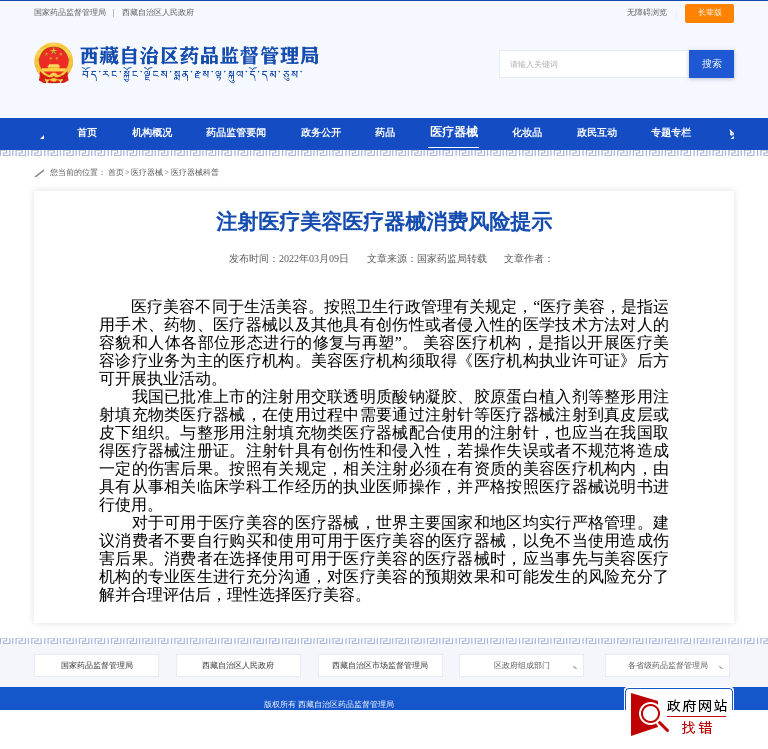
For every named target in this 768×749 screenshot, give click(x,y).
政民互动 (597, 132)
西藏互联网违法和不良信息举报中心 (426, 738)
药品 (385, 132)
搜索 (712, 63)
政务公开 (321, 132)
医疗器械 (454, 132)
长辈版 (710, 12)
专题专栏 (671, 132)
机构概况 (152, 132)
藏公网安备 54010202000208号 (307, 738)
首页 (87, 132)
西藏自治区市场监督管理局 (380, 665)
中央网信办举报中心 (528, 738)
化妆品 (527, 132)
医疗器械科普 (195, 172)
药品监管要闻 (236, 132)
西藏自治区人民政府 (158, 12)
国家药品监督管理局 (70, 12)
